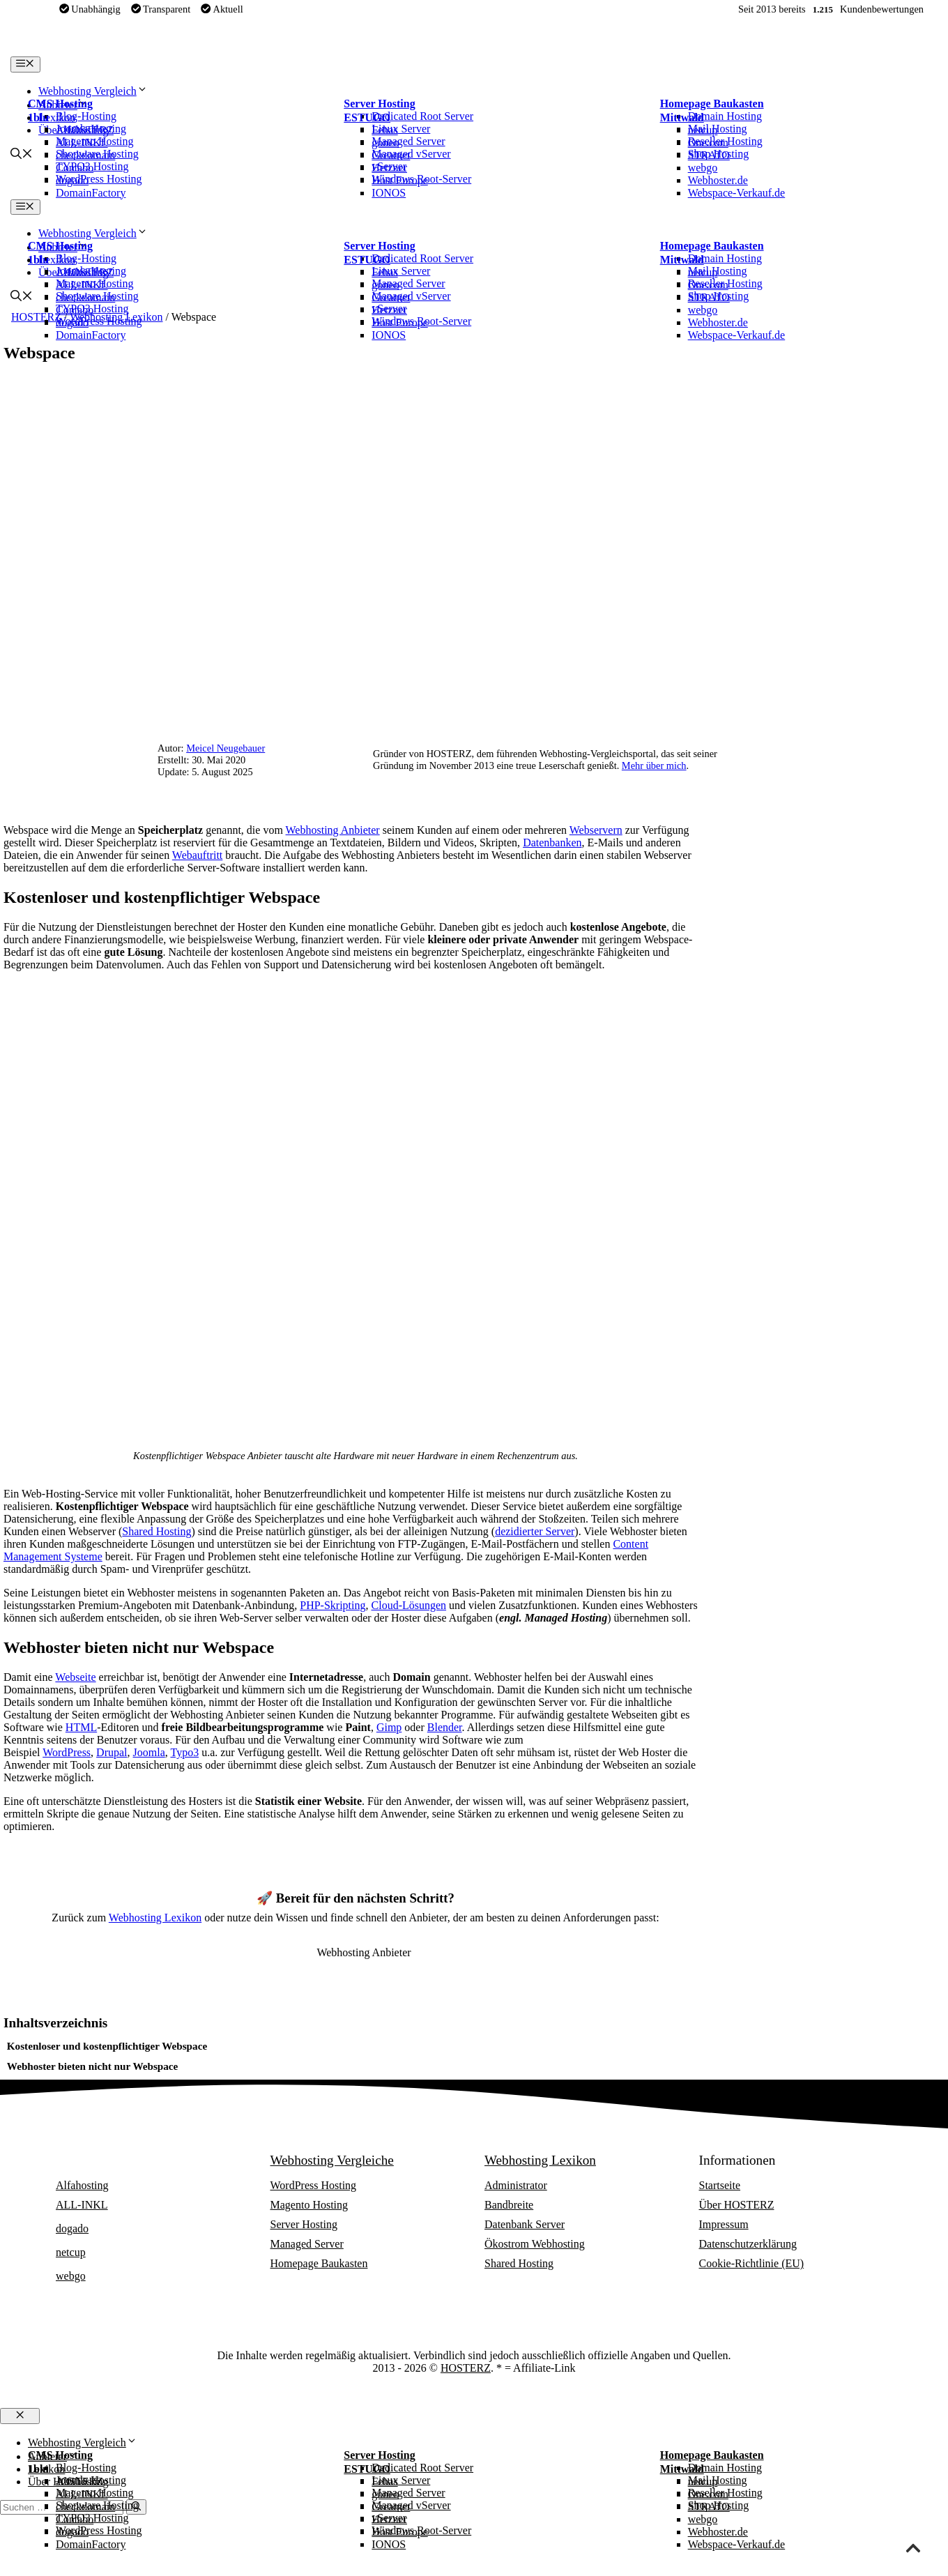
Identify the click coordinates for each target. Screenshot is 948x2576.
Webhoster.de (718, 180)
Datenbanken (552, 842)
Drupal (111, 1752)
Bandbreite (508, 2205)
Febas (384, 130)
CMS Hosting (60, 103)
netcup (703, 130)
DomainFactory (90, 193)
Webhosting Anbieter (333, 830)
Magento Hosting (309, 2205)
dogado (72, 180)
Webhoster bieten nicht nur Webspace (92, 2066)
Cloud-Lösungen (409, 1605)
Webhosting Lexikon (155, 1917)
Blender (444, 1727)
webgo (703, 168)
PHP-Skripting (332, 1605)
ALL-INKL (82, 142)
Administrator (515, 2185)
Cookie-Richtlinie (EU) (751, 2263)
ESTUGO (367, 117)
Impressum (724, 2224)
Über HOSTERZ (736, 2205)
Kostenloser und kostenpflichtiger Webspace (107, 2046)
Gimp (389, 1727)
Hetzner (389, 168)
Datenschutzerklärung (748, 2244)
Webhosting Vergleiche (332, 2160)
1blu (38, 117)
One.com (708, 142)
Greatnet (391, 155)
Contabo (74, 168)
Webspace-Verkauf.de (737, 193)
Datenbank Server (524, 2224)
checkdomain (85, 155)
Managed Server (307, 2244)
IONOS (389, 193)
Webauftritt (197, 855)
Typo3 (184, 1752)
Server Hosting (379, 103)
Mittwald (682, 117)
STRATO (709, 155)
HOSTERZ (466, 2368)
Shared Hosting (156, 1531)
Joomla (149, 1752)
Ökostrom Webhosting (534, 2244)
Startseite (720, 2185)
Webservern (595, 830)
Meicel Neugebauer (225, 748)
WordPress (67, 1752)
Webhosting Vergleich (93, 91)
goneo (385, 142)
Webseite (75, 1677)
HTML (81, 1727)
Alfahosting (82, 130)
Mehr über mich (654, 765)
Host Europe (399, 180)
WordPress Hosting (313, 2185)
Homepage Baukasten (712, 103)
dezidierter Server (534, 1531)
